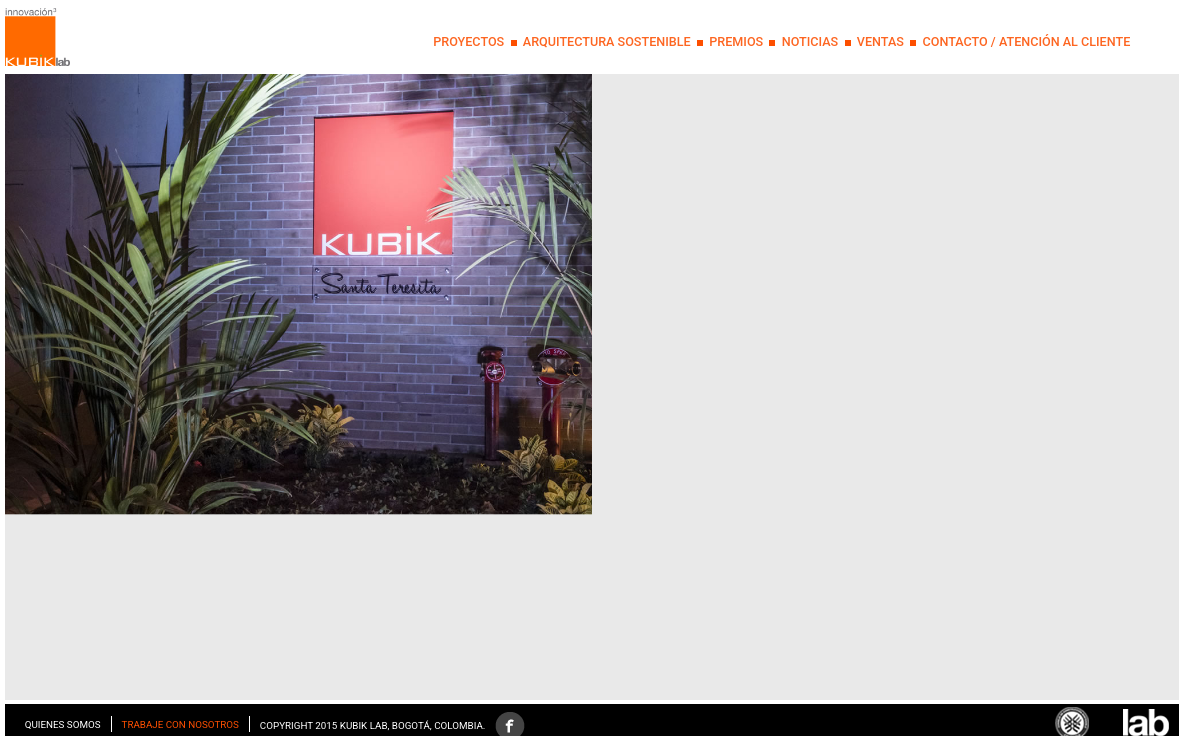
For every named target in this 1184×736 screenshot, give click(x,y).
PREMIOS (736, 41)
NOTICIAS (810, 41)
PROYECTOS (468, 41)
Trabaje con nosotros (180, 724)
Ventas (880, 41)
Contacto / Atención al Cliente (1026, 41)
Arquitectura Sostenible (607, 41)
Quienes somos (63, 724)
